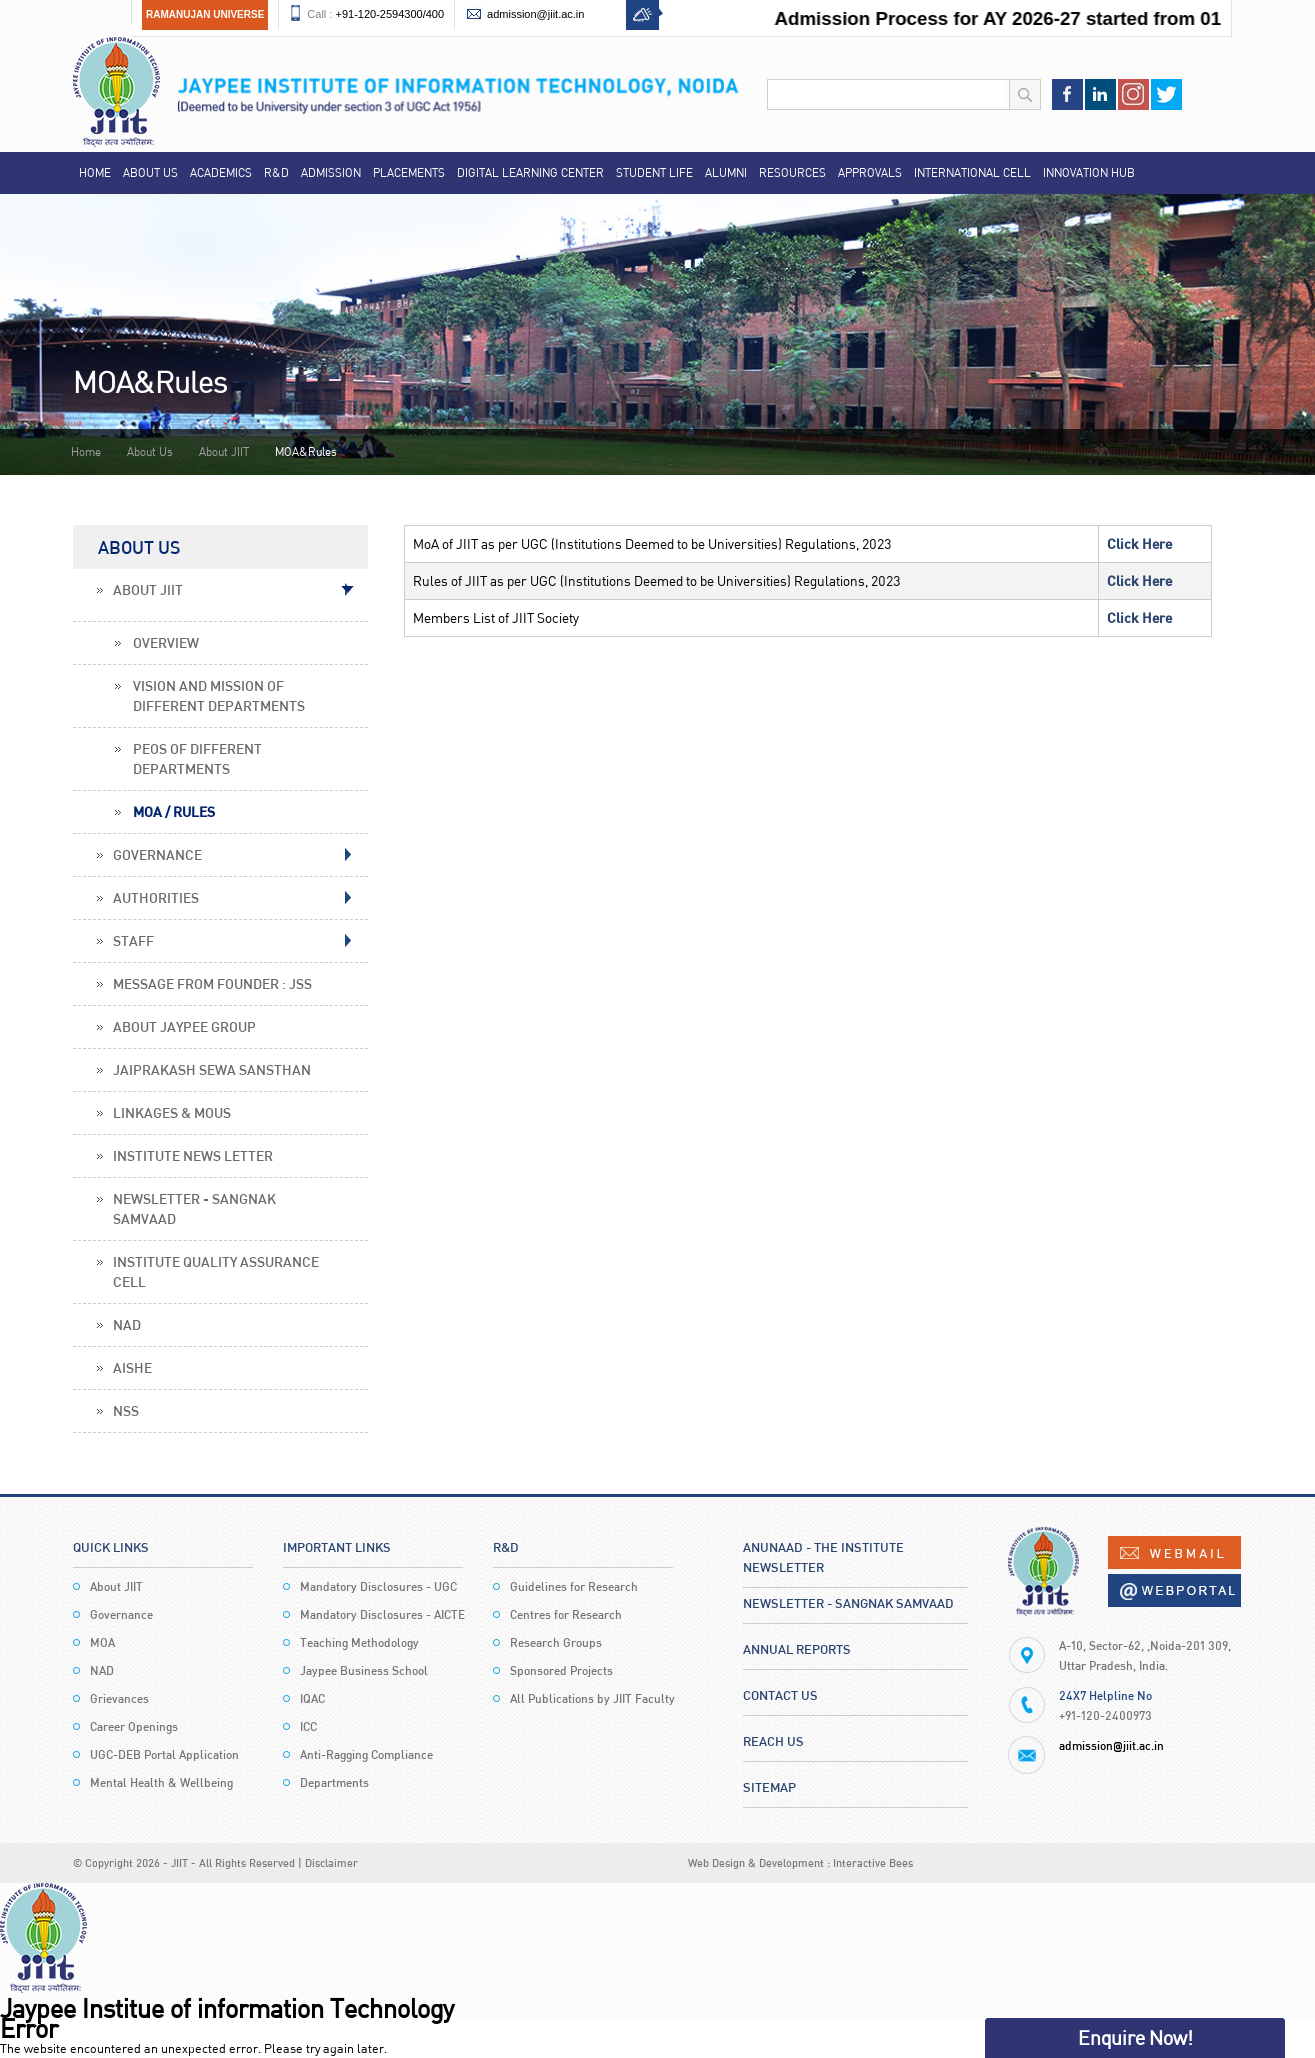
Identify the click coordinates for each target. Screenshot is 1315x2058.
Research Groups (556, 1642)
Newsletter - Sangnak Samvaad (194, 1208)
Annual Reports (797, 1649)
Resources (792, 172)
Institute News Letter (193, 1155)
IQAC (312, 1698)
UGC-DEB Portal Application (164, 1754)
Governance (157, 854)
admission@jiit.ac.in (535, 14)
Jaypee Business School (364, 1670)
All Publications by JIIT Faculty (592, 1698)
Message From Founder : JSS (212, 983)
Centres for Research (566, 1614)
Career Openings (134, 1726)
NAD (127, 1324)
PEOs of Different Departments (197, 758)
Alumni (726, 172)
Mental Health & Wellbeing (161, 1782)
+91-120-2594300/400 (389, 14)
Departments (334, 1782)
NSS (126, 1410)
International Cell (972, 172)
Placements (409, 172)
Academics (221, 172)
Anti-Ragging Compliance (366, 1754)
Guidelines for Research (574, 1586)
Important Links (337, 1547)
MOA (102, 1642)
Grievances (119, 1698)
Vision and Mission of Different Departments (219, 695)
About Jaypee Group (184, 1026)
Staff (133, 940)
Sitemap (769, 1787)
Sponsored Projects (561, 1670)
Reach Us (773, 1741)
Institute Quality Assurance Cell (216, 1271)
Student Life (654, 172)
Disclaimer (331, 1862)
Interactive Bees (873, 1862)
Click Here (1139, 543)
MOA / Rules (174, 811)
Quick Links (111, 1547)
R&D (276, 172)
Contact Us (780, 1695)
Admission (331, 172)
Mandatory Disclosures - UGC (378, 1586)
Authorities (156, 897)
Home (95, 172)
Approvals (870, 172)
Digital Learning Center (530, 172)
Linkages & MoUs (172, 1112)
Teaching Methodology (359, 1642)
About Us (150, 172)
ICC (308, 1726)
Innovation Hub (1089, 172)
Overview (166, 642)
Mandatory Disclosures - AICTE (382, 1614)
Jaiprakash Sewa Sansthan (212, 1069)
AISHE (132, 1367)
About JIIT (224, 451)
